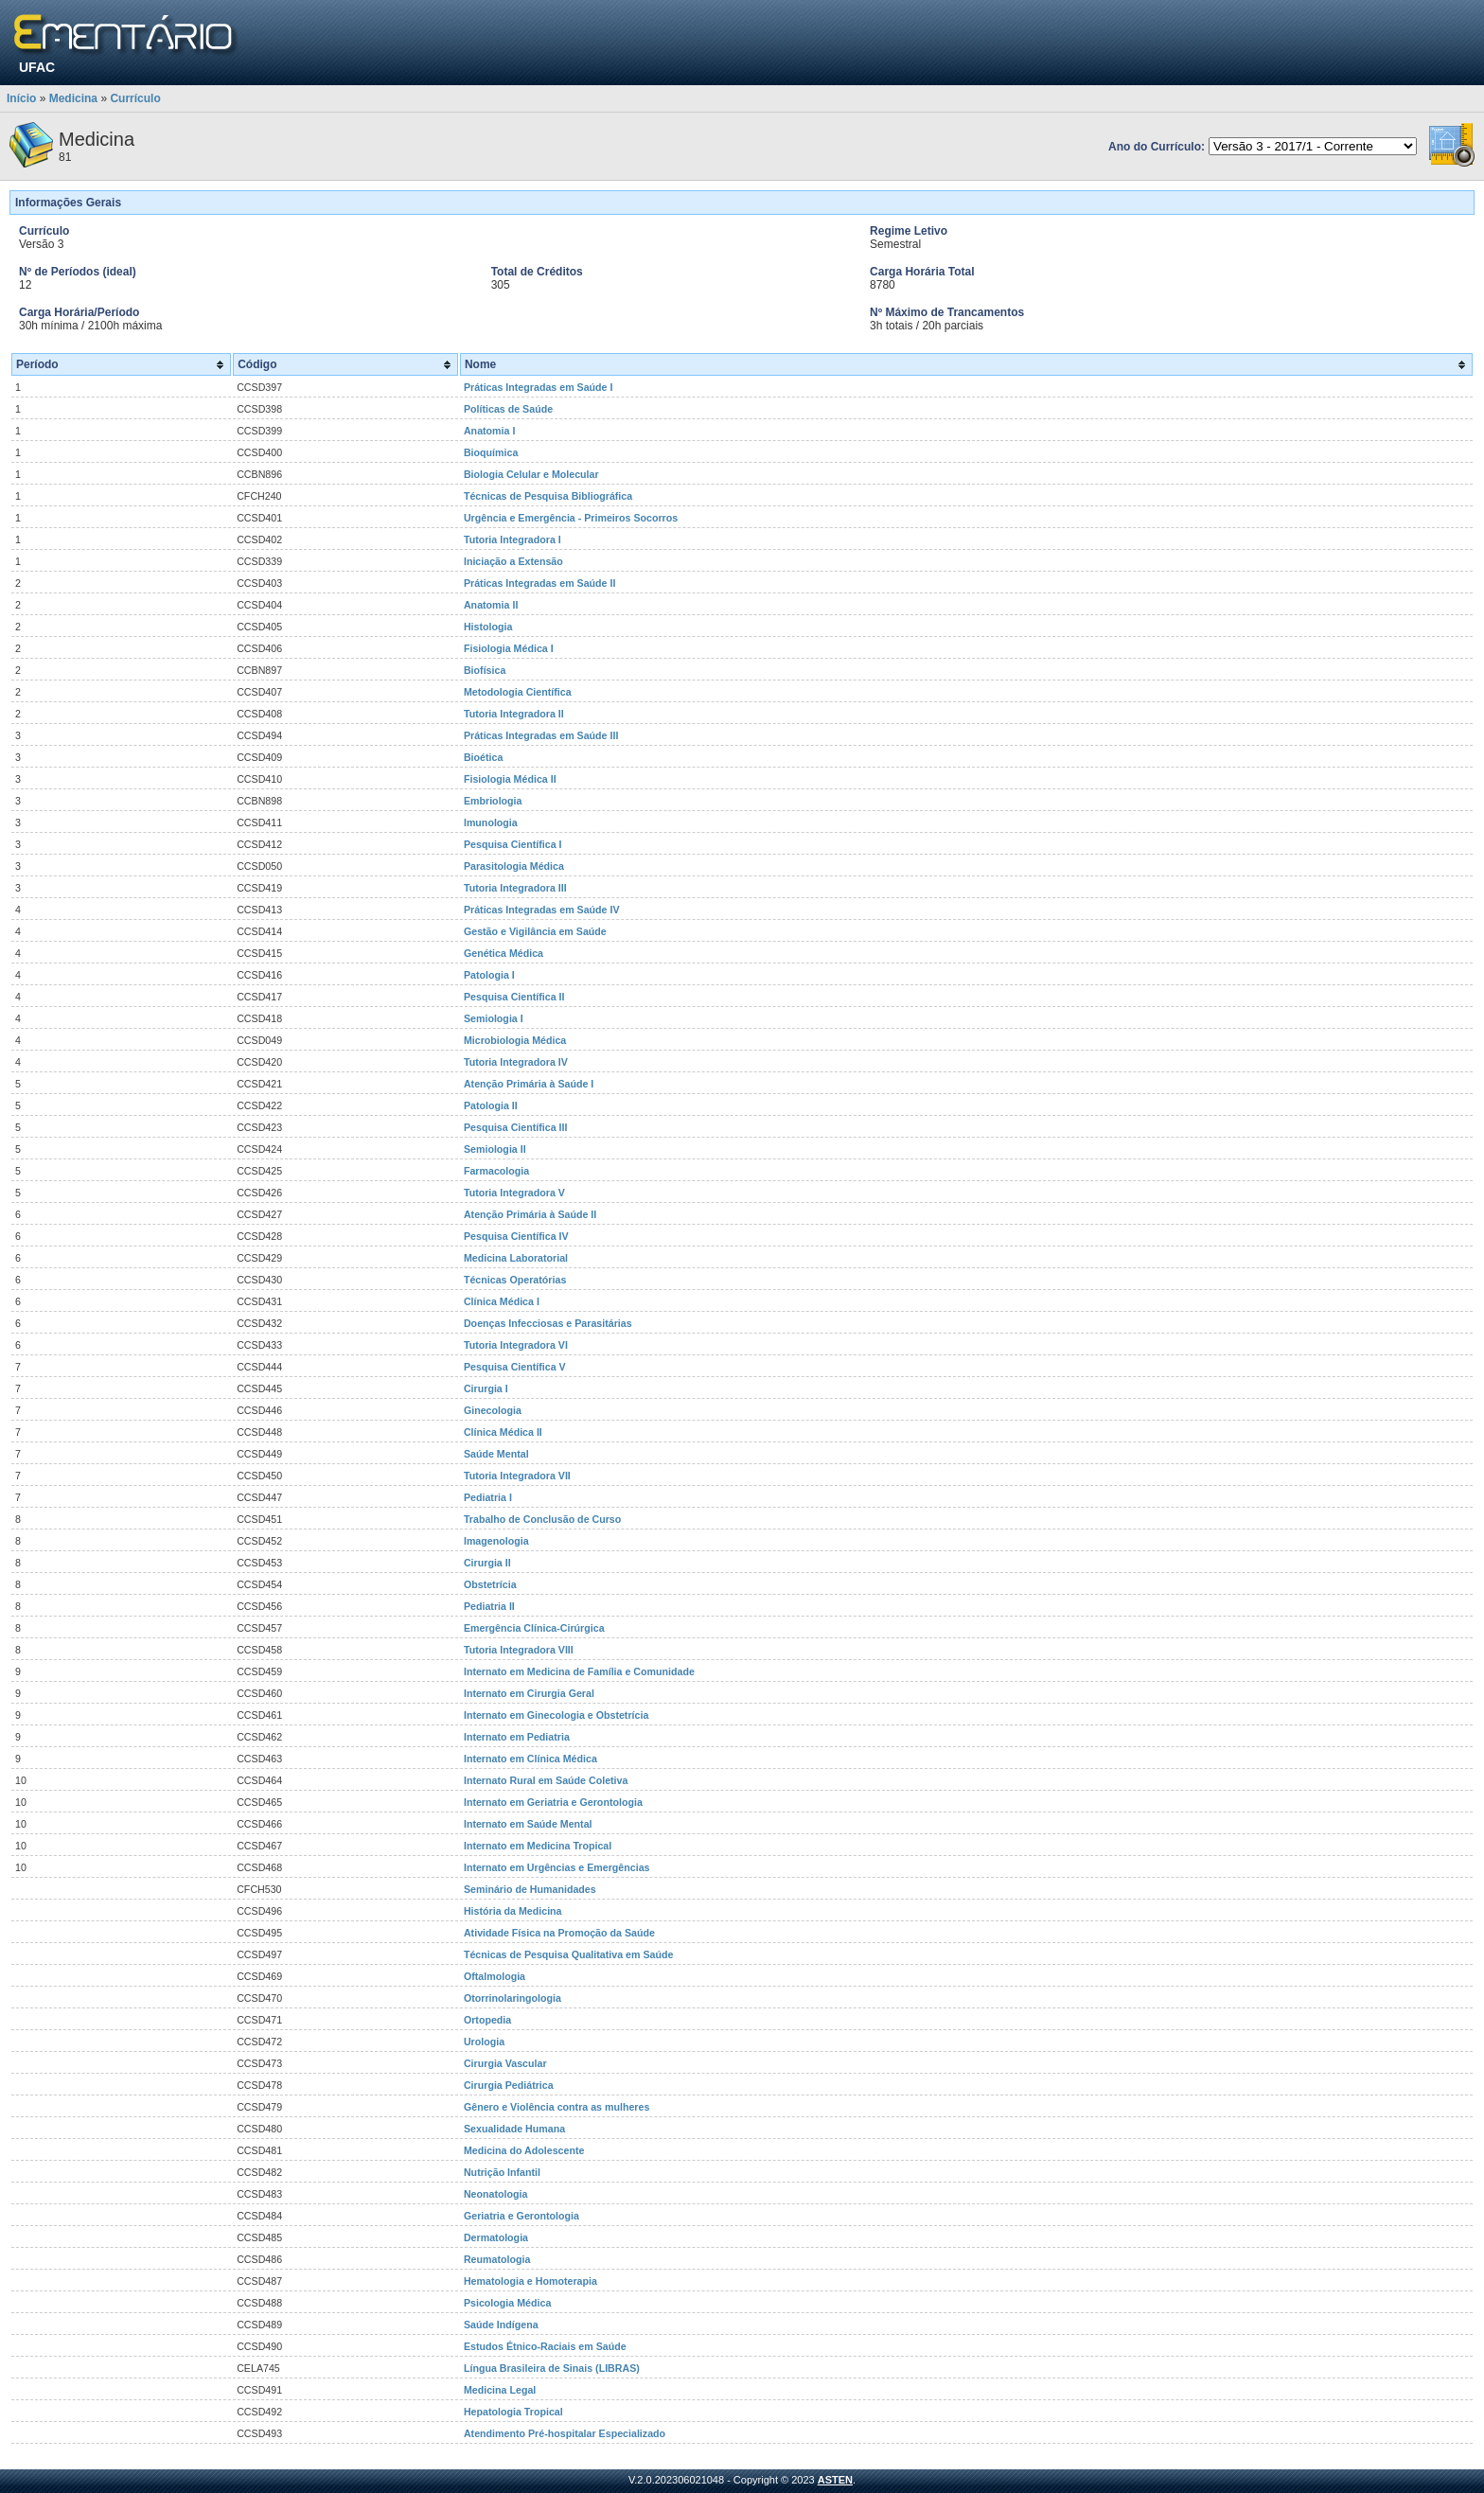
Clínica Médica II (503, 1432)
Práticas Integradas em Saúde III (541, 735)
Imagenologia (496, 1541)
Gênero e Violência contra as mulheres (556, 2107)
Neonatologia (496, 2194)
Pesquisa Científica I (513, 844)
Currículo (135, 98)
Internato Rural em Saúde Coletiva (546, 1780)
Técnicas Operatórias (515, 1279)
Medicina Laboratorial (516, 1258)
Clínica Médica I (501, 1301)
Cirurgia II (487, 1562)
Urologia (484, 2041)
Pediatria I (488, 1497)
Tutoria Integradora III (515, 887)
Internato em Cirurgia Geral (529, 1693)
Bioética (483, 757)
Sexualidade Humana (514, 2128)
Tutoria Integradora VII (517, 1475)
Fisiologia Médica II (510, 779)
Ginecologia (492, 1410)
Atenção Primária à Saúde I (528, 1083)
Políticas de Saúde (508, 409)
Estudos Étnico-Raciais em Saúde (545, 2346)
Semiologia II (495, 1149)
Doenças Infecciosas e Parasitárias (548, 1323)
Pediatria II (489, 1606)
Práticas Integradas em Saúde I (538, 387)
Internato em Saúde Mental (528, 1824)
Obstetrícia (490, 1584)
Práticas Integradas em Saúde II (540, 583)
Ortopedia (487, 2019)
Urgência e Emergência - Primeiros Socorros (571, 517)
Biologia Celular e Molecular (531, 474)
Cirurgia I (486, 1388)
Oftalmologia (494, 1976)
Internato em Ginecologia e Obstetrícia (556, 1715)
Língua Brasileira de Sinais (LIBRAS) (552, 2368)
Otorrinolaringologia (512, 1998)
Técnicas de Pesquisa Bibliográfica (548, 496)
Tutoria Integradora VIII (519, 1649)
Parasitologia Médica (514, 866)
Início (21, 98)
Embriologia (493, 800)
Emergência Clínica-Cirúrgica (534, 1628)
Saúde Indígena (501, 2324)
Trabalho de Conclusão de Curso (542, 1519)
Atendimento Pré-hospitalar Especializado (564, 2433)
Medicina (73, 98)
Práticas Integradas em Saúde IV (542, 909)
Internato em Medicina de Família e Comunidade (579, 1671)
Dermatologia (496, 2237)
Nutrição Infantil (502, 2172)
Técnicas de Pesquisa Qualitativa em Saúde (569, 1954)
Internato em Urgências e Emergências (557, 1867)
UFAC (37, 67)
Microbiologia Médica (515, 1040)
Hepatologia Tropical (513, 2411)
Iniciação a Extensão (513, 561)
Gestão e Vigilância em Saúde (535, 931)
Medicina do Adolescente (524, 2150)
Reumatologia (497, 2259)
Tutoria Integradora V (514, 1192)
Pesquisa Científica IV (516, 1236)
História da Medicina (513, 1911)
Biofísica (484, 670)
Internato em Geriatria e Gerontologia (553, 1802)
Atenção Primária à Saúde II (530, 1214)
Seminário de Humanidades (530, 1889)
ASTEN (835, 2479)
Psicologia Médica (507, 2302)
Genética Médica (503, 953)
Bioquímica (491, 452)
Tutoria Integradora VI (516, 1345)
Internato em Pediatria (517, 1736)
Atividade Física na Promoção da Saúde (559, 1932)
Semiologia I (493, 1018)
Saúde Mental (496, 1453)
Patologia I (489, 975)
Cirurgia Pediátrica (509, 2085)
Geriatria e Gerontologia (521, 2215)
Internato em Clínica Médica (530, 1758)
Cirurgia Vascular (505, 2063)
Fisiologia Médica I (509, 648)
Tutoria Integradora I (512, 539)
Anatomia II (491, 604)
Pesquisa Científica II (514, 996)
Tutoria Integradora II (514, 713)
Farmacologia (496, 1170)
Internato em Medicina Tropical (537, 1845)
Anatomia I (489, 430)
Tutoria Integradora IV (516, 1062)
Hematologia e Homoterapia (530, 2281)
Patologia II (491, 1105)
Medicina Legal (500, 2390)
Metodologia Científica (518, 692)
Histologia (488, 626)
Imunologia (491, 822)
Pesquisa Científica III (516, 1127)
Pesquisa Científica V (515, 1366)
